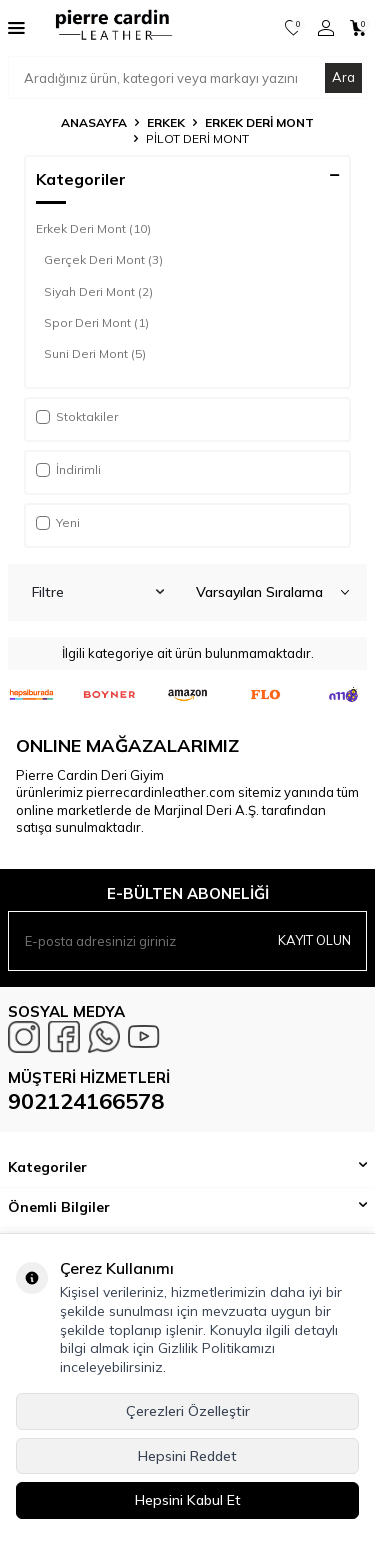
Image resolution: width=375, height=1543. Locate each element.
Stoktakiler (77, 416)
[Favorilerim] (293, 28)
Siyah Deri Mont (98, 292)
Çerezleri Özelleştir (188, 1411)
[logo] (107, 28)
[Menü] (16, 27)
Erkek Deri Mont (259, 122)
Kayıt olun (314, 940)
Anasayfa (94, 122)
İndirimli (68, 469)
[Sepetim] (358, 28)
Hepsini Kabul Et (188, 1500)
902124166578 (86, 1101)
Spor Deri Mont (96, 323)
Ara (343, 77)
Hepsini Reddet (187, 1456)
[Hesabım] (326, 28)
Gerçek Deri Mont (103, 260)
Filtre (98, 592)
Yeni (58, 522)
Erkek (166, 122)
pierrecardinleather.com (160, 792)
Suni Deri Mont (95, 354)
